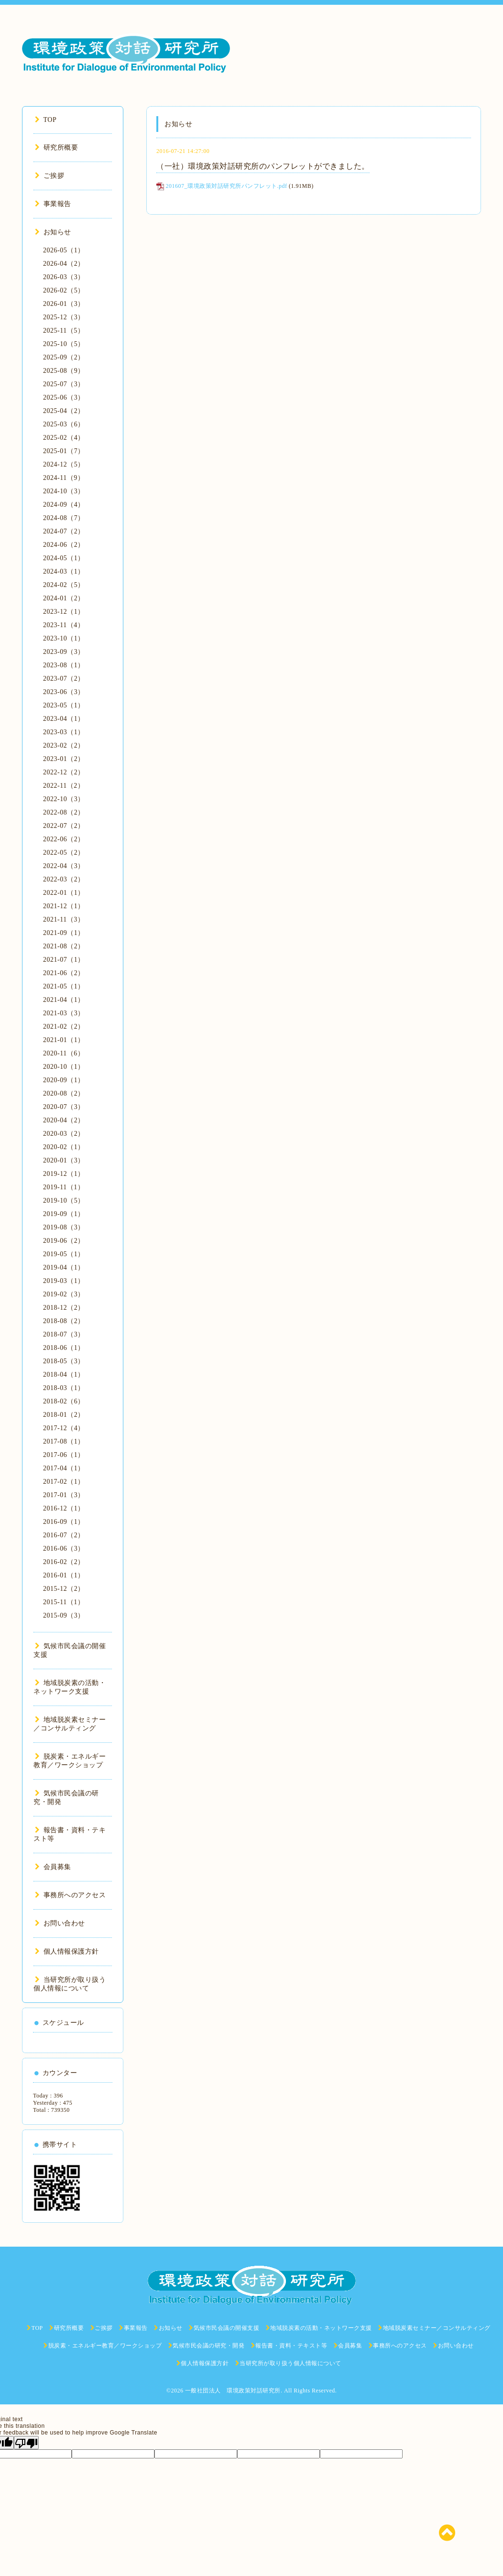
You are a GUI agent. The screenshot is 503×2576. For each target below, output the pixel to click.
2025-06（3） (64, 397)
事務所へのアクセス (70, 1895)
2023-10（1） (64, 638)
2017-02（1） (64, 1481)
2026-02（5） (64, 290)
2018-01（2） (64, 1414)
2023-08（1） (64, 665)
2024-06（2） (64, 544)
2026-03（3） (64, 277)
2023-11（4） (63, 625)
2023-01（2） (64, 758)
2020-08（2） (64, 1093)
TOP (45, 119)
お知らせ (53, 232)
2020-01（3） (64, 1160)
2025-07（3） (64, 384)
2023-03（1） (64, 732)
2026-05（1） (64, 250)
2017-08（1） (64, 1441)
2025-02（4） (64, 437)
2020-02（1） (64, 1147)
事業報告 (53, 203)
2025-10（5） (64, 344)
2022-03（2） (64, 879)
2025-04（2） (64, 410)
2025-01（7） (64, 451)
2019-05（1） (64, 1254)
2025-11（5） (63, 330)
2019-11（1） (63, 1187)
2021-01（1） (64, 1039)
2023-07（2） (64, 678)
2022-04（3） (64, 866)
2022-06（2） (64, 839)
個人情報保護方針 (67, 1951)
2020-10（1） (64, 1066)
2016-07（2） (64, 1535)
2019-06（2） (64, 1240)
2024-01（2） (64, 598)
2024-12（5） (64, 464)
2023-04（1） (64, 718)
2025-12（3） (64, 317)
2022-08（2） (64, 812)
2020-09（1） (64, 1080)
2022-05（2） (64, 852)
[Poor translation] (26, 2442)
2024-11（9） (63, 477)
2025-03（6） (64, 424)
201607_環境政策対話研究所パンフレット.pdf (226, 186)
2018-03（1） (64, 1387)
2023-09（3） (64, 651)
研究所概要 (56, 147)
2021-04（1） (64, 999)
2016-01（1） (64, 1575)
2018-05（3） (64, 1361)
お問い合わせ (60, 1923)
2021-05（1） (64, 986)
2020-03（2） (64, 1133)
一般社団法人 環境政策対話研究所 (233, 2390)
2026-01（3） (64, 303)
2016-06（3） (64, 1548)
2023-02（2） (64, 745)
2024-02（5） (64, 584)
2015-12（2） (64, 1588)
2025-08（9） (64, 370)
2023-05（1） (64, 705)
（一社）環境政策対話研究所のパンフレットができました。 (263, 166)
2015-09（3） (64, 1615)
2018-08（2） (64, 1321)
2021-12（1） (64, 906)
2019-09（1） (64, 1213)
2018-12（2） (64, 1307)
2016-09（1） (64, 1521)
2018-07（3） (64, 1334)
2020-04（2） (64, 1120)
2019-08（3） (64, 1227)
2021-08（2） (64, 946)
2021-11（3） (63, 919)
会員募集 (53, 1866)
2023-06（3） (64, 692)
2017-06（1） (64, 1454)
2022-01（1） (64, 892)
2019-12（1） (64, 1173)
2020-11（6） (63, 1053)
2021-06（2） (64, 973)
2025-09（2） (64, 357)
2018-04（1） (64, 1374)
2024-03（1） (64, 571)
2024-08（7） (64, 518)
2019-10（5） (64, 1200)
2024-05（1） (64, 558)
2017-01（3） (64, 1495)
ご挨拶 (49, 175)
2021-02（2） (64, 1026)
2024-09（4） (64, 504)
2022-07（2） (64, 825)
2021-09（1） (64, 932)
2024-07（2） (64, 531)
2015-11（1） (63, 1602)
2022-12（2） (64, 772)
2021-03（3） (64, 1013)
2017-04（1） (64, 1468)
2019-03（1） (64, 1280)
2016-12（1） (64, 1508)
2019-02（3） (64, 1294)
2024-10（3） (64, 491)
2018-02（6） (64, 1401)
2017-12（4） (64, 1428)
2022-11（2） (63, 785)
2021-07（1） (64, 959)
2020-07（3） (64, 1106)
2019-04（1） (64, 1267)
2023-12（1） (64, 611)
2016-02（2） (64, 1561)
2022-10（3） (64, 799)
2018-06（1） (64, 1347)
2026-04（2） (64, 263)
